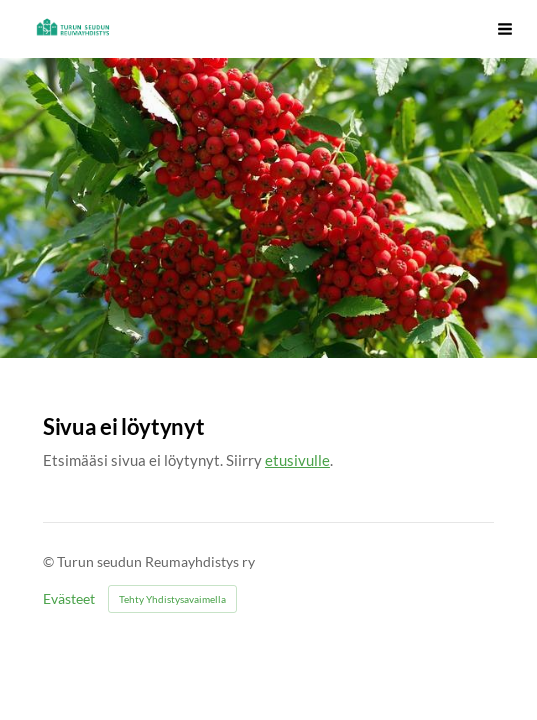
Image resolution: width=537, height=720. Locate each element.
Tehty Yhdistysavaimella (172, 599)
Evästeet (69, 599)
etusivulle (297, 460)
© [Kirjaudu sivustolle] (50, 561)
